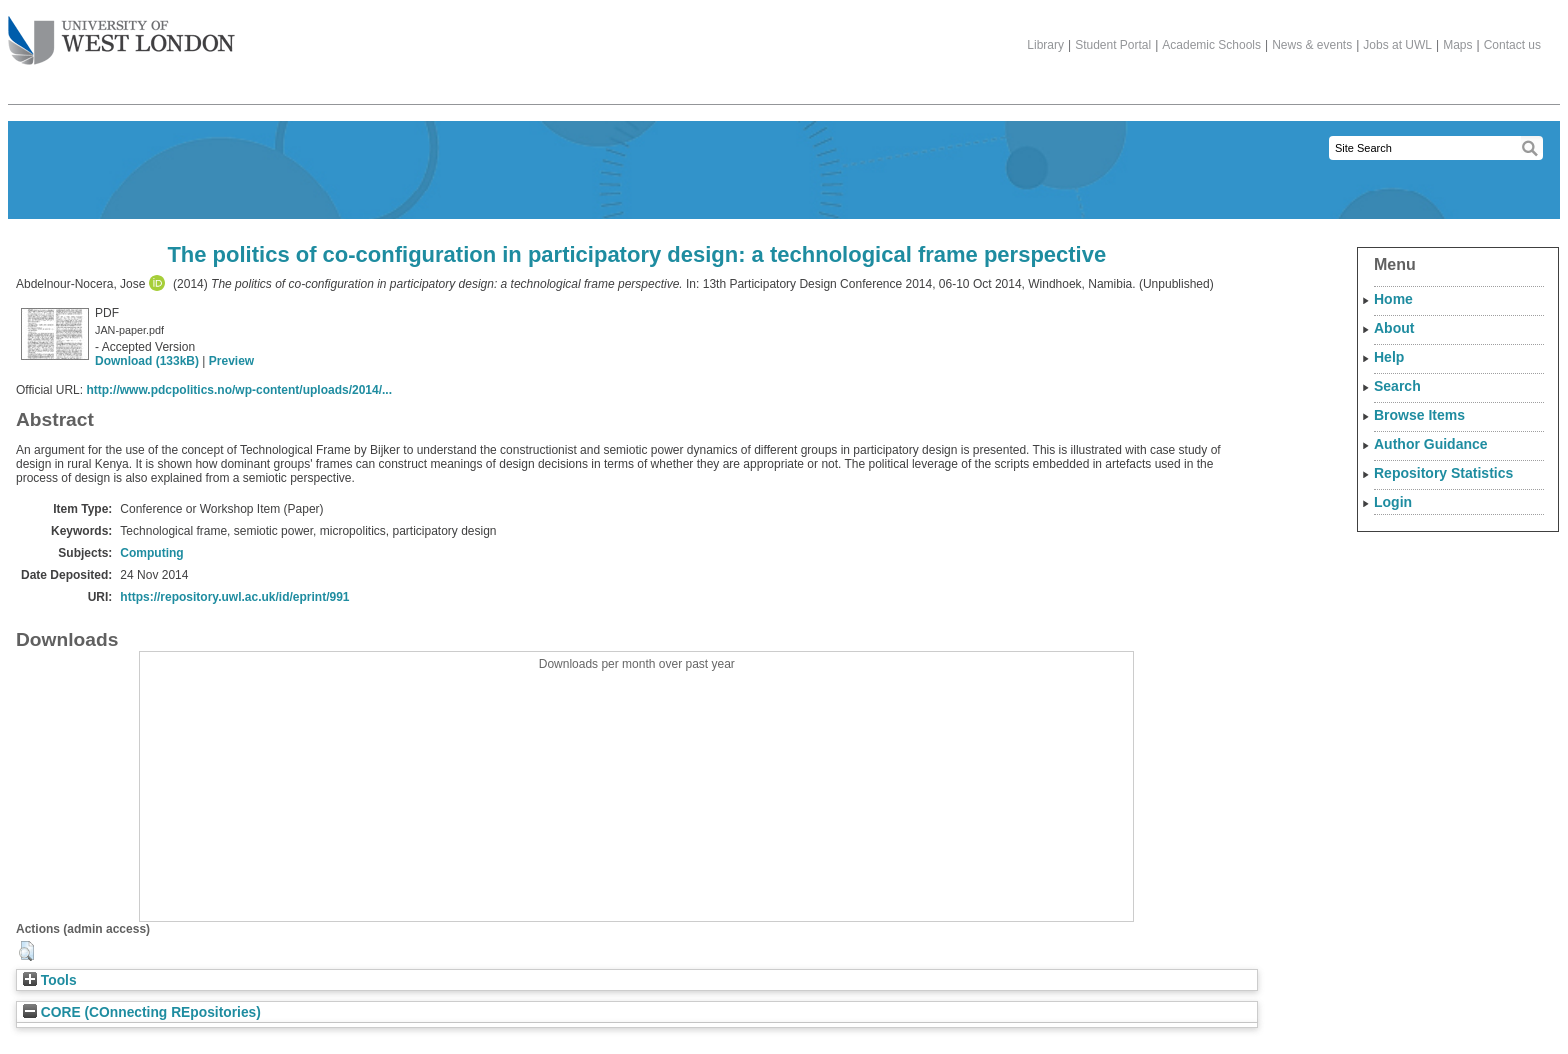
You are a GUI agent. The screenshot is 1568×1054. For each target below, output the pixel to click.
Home (1393, 299)
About (1394, 328)
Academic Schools (1211, 45)
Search (1397, 386)
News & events (1312, 45)
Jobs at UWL (1397, 45)
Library (1045, 45)
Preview (231, 361)
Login (1393, 502)
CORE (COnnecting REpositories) (142, 1012)
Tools (50, 980)
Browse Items (1419, 415)
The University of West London (121, 33)
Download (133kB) (147, 361)
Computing (151, 553)
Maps (1457, 45)
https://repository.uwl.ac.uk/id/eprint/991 (234, 597)
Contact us (1512, 45)
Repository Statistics (1443, 473)
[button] (26, 951)
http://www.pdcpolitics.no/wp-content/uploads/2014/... (239, 390)
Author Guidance (1431, 444)
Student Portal (1113, 45)
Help (1389, 357)
